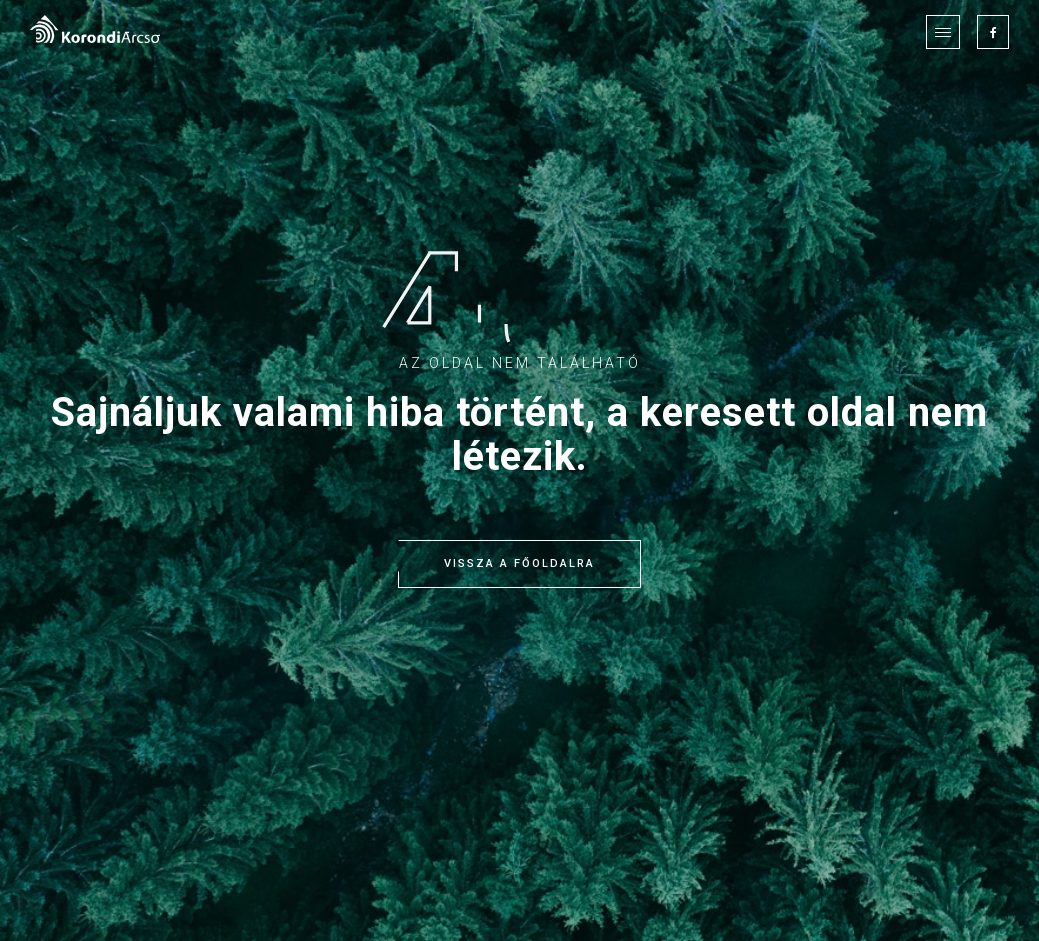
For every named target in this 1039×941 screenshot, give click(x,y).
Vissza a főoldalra (519, 564)
